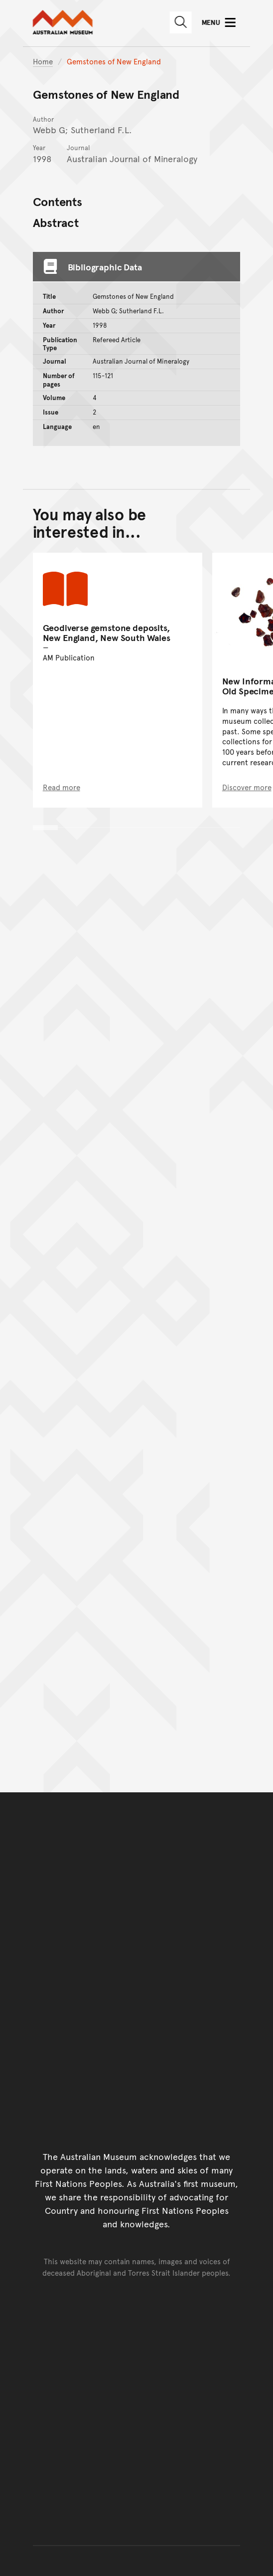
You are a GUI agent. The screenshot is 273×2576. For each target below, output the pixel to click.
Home (43, 61)
